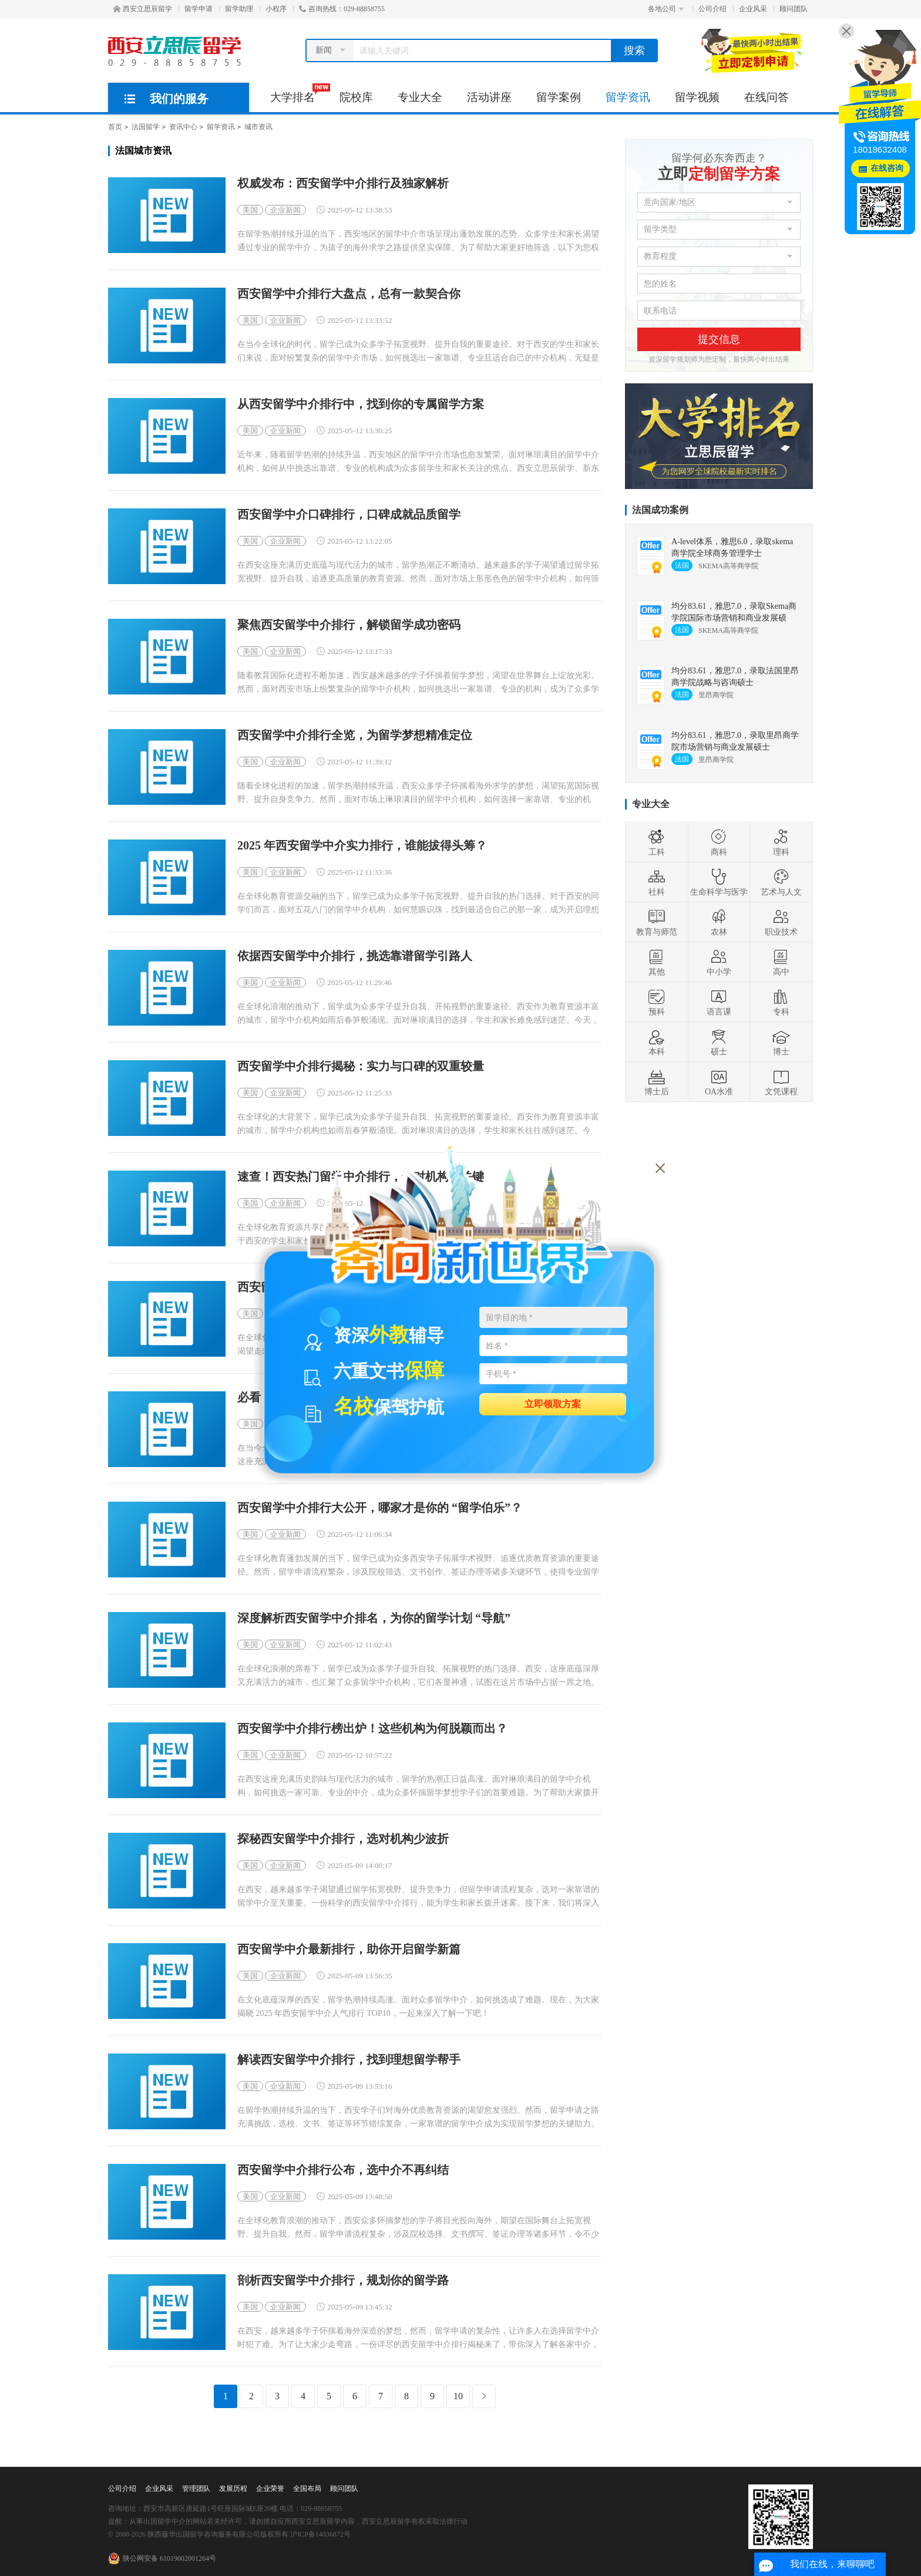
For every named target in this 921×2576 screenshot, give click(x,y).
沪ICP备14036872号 (320, 2534)
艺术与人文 (781, 882)
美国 (250, 209)
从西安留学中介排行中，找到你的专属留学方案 (360, 404)
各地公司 (666, 9)
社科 (656, 882)
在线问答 (766, 97)
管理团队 (196, 2488)
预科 (656, 1002)
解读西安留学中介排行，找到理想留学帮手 (348, 2060)
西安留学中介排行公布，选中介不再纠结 (343, 2170)
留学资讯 (628, 97)
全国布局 (307, 2488)
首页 (115, 127)
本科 (656, 1042)
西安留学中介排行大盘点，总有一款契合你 (348, 294)
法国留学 (146, 127)
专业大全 (420, 97)
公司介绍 (712, 9)
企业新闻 (285, 209)
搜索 (634, 50)
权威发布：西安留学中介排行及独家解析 (343, 183)
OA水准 (719, 1082)
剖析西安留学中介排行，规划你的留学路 (343, 2280)
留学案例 (558, 97)
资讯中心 (183, 127)
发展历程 (233, 2488)
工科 (656, 842)
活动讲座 (489, 97)
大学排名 (298, 93)
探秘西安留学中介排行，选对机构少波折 (343, 1839)
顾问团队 (793, 9)
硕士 (719, 1042)
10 (458, 2396)
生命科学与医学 (719, 882)
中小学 (719, 962)
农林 (719, 922)
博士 (781, 1042)
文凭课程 (781, 1082)
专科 (781, 1002)
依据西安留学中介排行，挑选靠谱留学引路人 (354, 956)
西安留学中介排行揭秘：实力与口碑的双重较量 (360, 1066)
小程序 (276, 9)
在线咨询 (886, 168)
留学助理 (239, 9)
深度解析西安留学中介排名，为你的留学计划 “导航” (373, 1618)
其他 (656, 962)
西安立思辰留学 (142, 9)
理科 (781, 842)
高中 (781, 962)
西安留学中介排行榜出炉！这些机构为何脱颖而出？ (372, 1728)
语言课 (719, 1002)
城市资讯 (258, 127)
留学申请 (198, 9)
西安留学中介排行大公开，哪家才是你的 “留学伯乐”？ (379, 1508)
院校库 (356, 97)
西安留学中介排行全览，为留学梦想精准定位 (354, 735)
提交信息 (719, 339)
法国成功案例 (660, 510)
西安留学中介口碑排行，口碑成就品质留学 (348, 514)
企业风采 (753, 9)
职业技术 (781, 922)
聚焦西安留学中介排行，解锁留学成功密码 (348, 625)
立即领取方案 (553, 1403)
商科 (719, 842)
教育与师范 (656, 922)
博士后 (656, 1082)
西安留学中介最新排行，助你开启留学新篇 (348, 1949)
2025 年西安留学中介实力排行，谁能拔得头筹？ (362, 845)
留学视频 (697, 97)
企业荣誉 (270, 2488)
